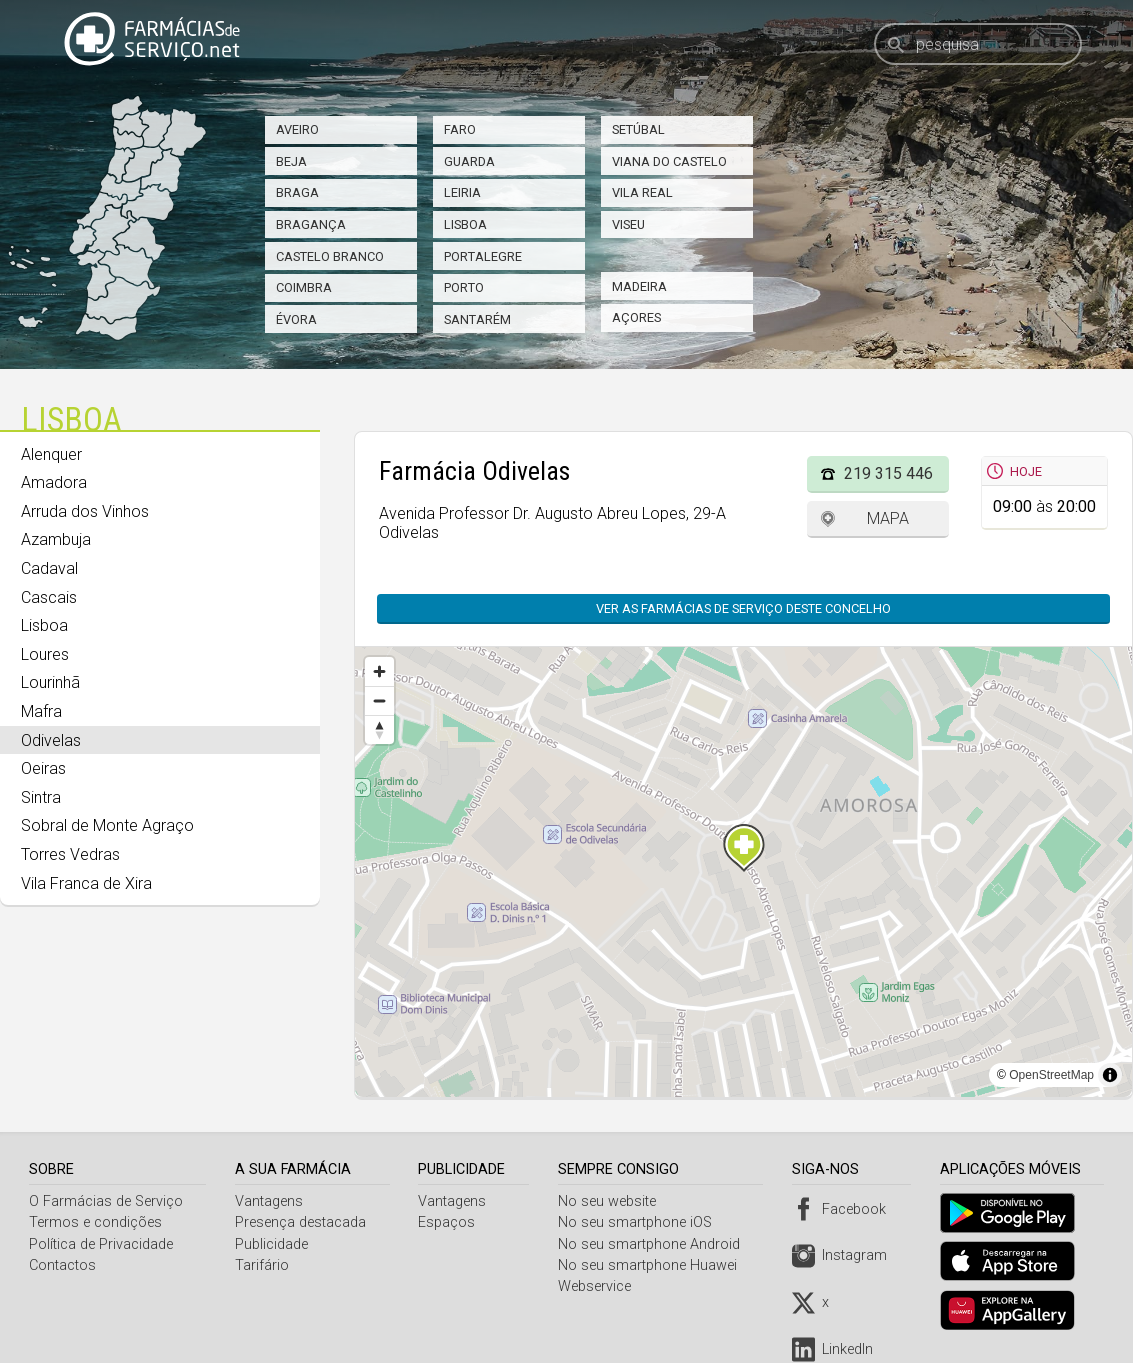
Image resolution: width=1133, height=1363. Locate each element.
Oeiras (43, 768)
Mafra (41, 711)
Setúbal (638, 129)
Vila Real (642, 192)
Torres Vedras (70, 854)
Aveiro (297, 129)
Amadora (54, 482)
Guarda (469, 161)
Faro (460, 129)
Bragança (311, 224)
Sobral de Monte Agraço (107, 825)
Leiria (462, 192)
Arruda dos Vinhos (85, 511)
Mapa (888, 518)
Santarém (477, 319)
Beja (291, 161)
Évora (296, 319)
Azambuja (56, 539)
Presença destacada (302, 1222)
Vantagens (271, 1201)
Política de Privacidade (101, 1244)
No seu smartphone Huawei (651, 1265)
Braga (297, 192)
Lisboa (465, 224)
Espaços (449, 1222)
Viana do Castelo (669, 161)
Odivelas (51, 740)
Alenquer (51, 454)
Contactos (62, 1265)
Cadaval (49, 568)
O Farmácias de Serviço (106, 1201)
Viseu (628, 224)
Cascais (49, 597)
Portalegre (483, 256)
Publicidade (273, 1244)
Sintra (41, 797)
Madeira (639, 286)
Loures (45, 654)
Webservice (598, 1286)
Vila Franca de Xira (86, 883)
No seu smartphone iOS (639, 1222)
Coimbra (304, 287)
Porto (464, 287)
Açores (636, 317)
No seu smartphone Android (653, 1244)
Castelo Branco (330, 256)
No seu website (611, 1201)
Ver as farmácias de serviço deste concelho (743, 608)
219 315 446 (888, 473)
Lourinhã (50, 682)
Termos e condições (95, 1222)
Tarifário (264, 1265)
